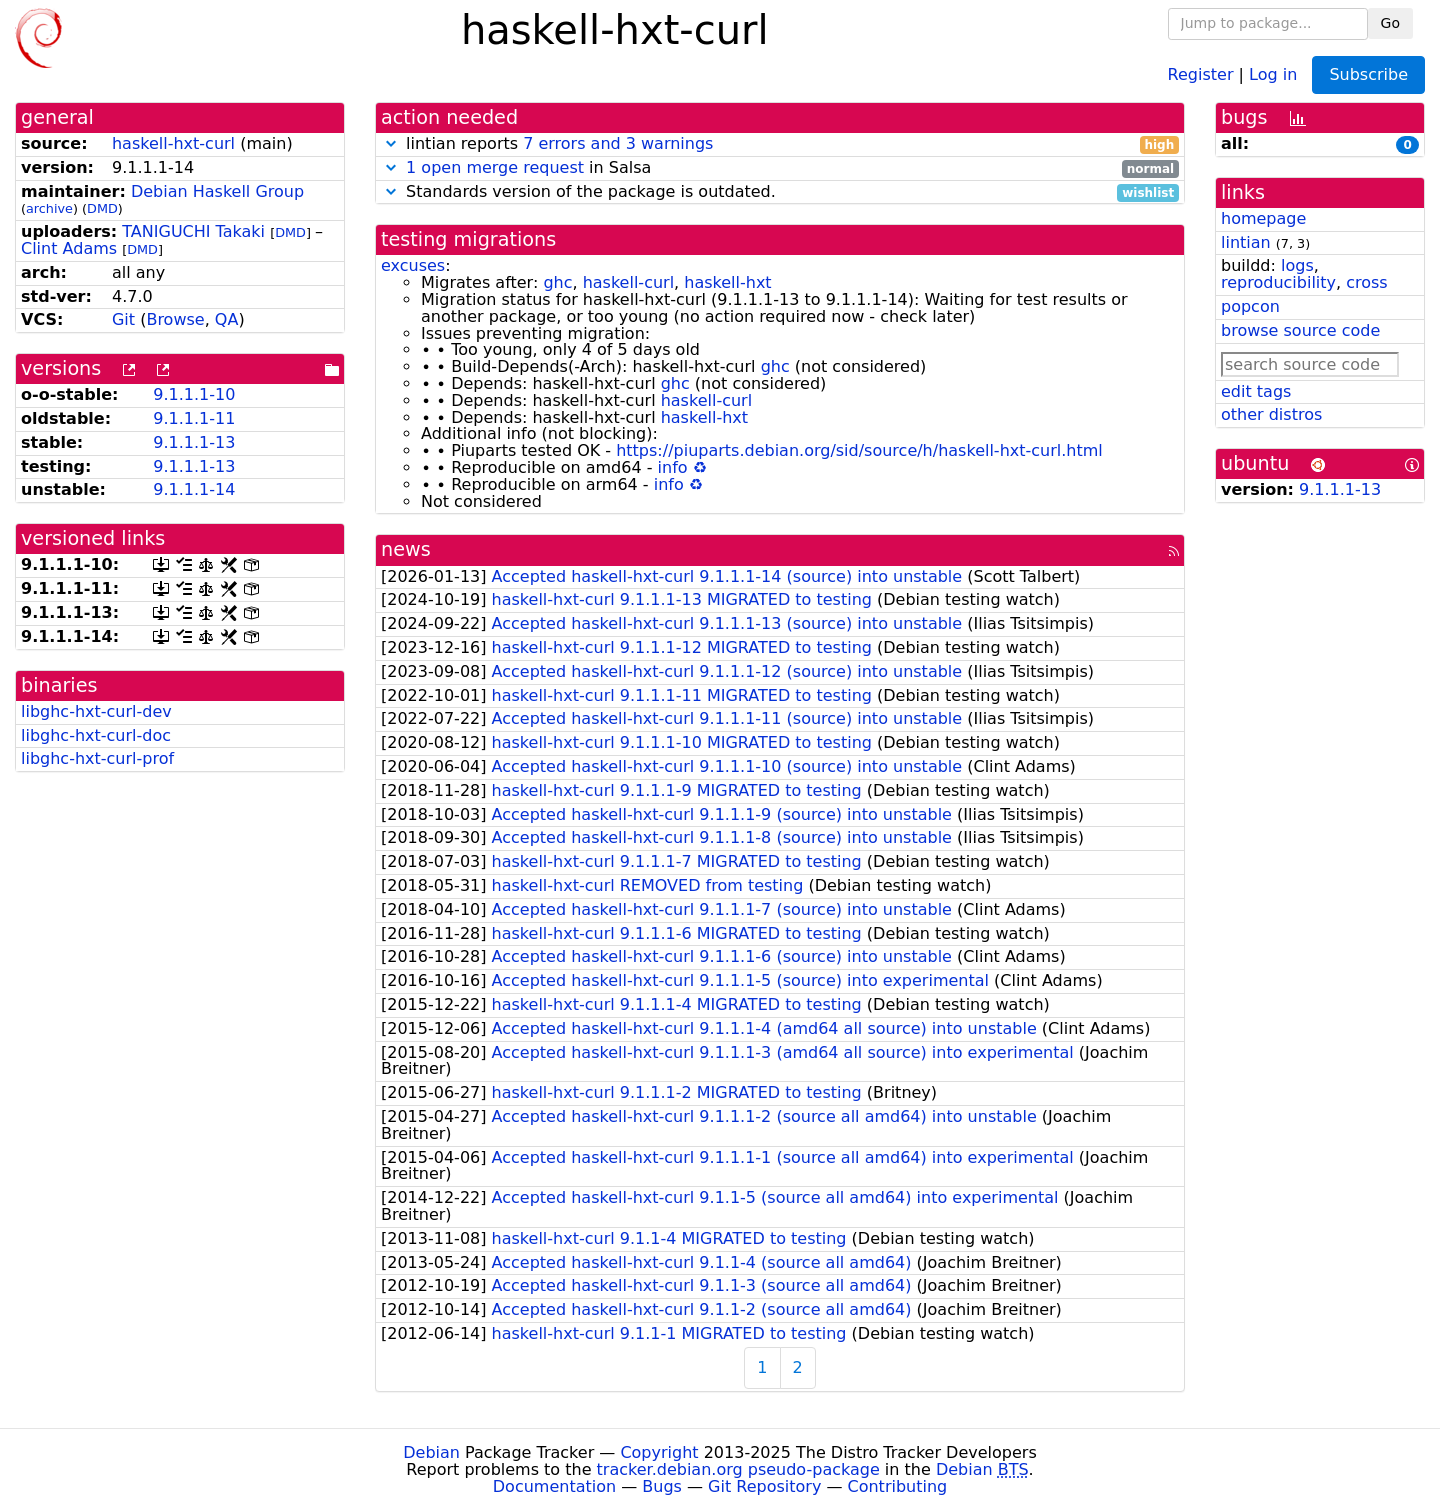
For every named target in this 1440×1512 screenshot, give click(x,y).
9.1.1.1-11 (194, 418)
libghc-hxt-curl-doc (96, 735)
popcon (1250, 306)
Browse (175, 319)
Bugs (662, 1486)
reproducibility (1278, 282)
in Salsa (780, 168)
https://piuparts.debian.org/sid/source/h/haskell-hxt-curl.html (859, 450)
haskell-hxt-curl (173, 143)
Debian (431, 1452)
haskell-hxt (727, 282)
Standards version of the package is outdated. (780, 192)
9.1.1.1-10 (194, 394)
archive (49, 208)
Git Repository (764, 1486)
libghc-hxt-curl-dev (96, 711)
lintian (1246, 242)
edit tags (1256, 391)
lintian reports (780, 144)
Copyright (659, 1452)
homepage (1263, 218)
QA (227, 319)
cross (1366, 282)
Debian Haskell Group (217, 191)
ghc (557, 282)
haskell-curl (628, 282)
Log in (1273, 73)
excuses (413, 265)
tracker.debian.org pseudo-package (738, 1469)
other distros (1271, 414)
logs (1297, 265)
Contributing (898, 1486)
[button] (391, 143)
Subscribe (1368, 74)
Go (1390, 23)
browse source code (1300, 330)
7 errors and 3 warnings (618, 143)
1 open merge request (495, 167)
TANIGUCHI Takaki (193, 231)
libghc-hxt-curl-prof (97, 758)
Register (1201, 73)
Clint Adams (69, 248)
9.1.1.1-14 (194, 489)
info (673, 467)
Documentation (554, 1486)
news (406, 549)
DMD (102, 208)
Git (123, 319)
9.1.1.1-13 (194, 442)
